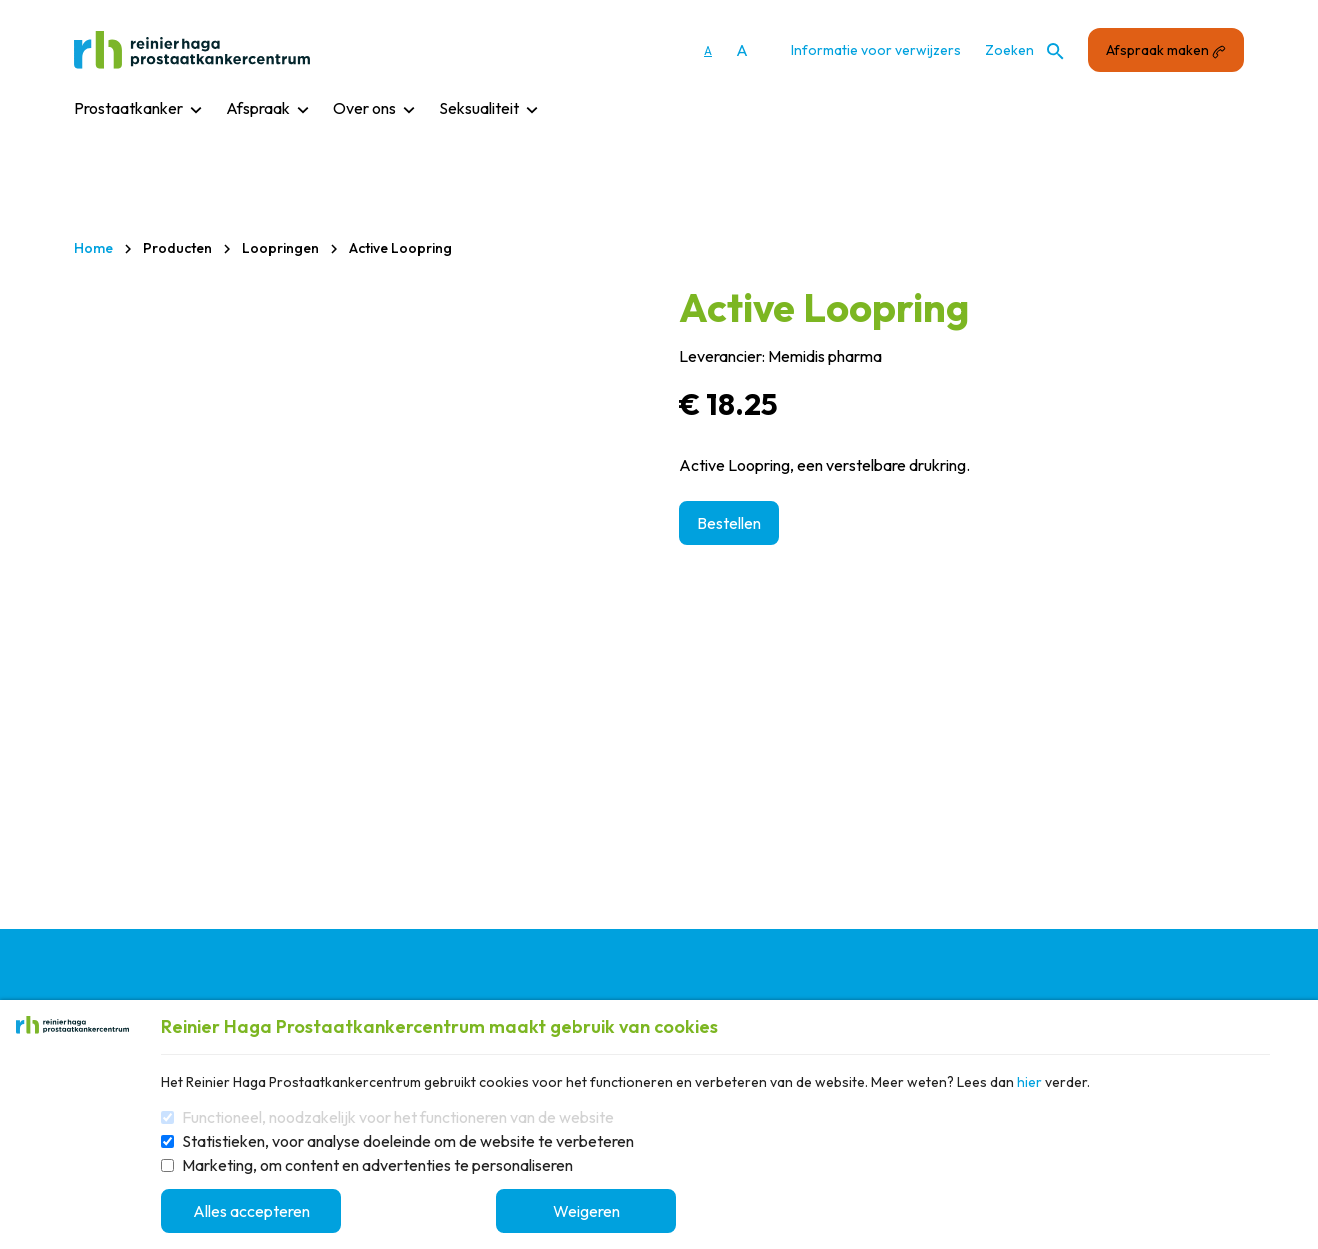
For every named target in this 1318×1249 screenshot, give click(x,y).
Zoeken (1024, 50)
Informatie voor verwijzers (876, 50)
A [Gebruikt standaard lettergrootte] (708, 50)
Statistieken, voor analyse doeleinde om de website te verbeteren (408, 1141)
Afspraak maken (1166, 50)
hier (1029, 1082)
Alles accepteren (251, 1211)
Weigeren (586, 1211)
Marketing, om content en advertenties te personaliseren (377, 1165)
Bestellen (729, 523)
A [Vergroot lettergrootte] (742, 50)
